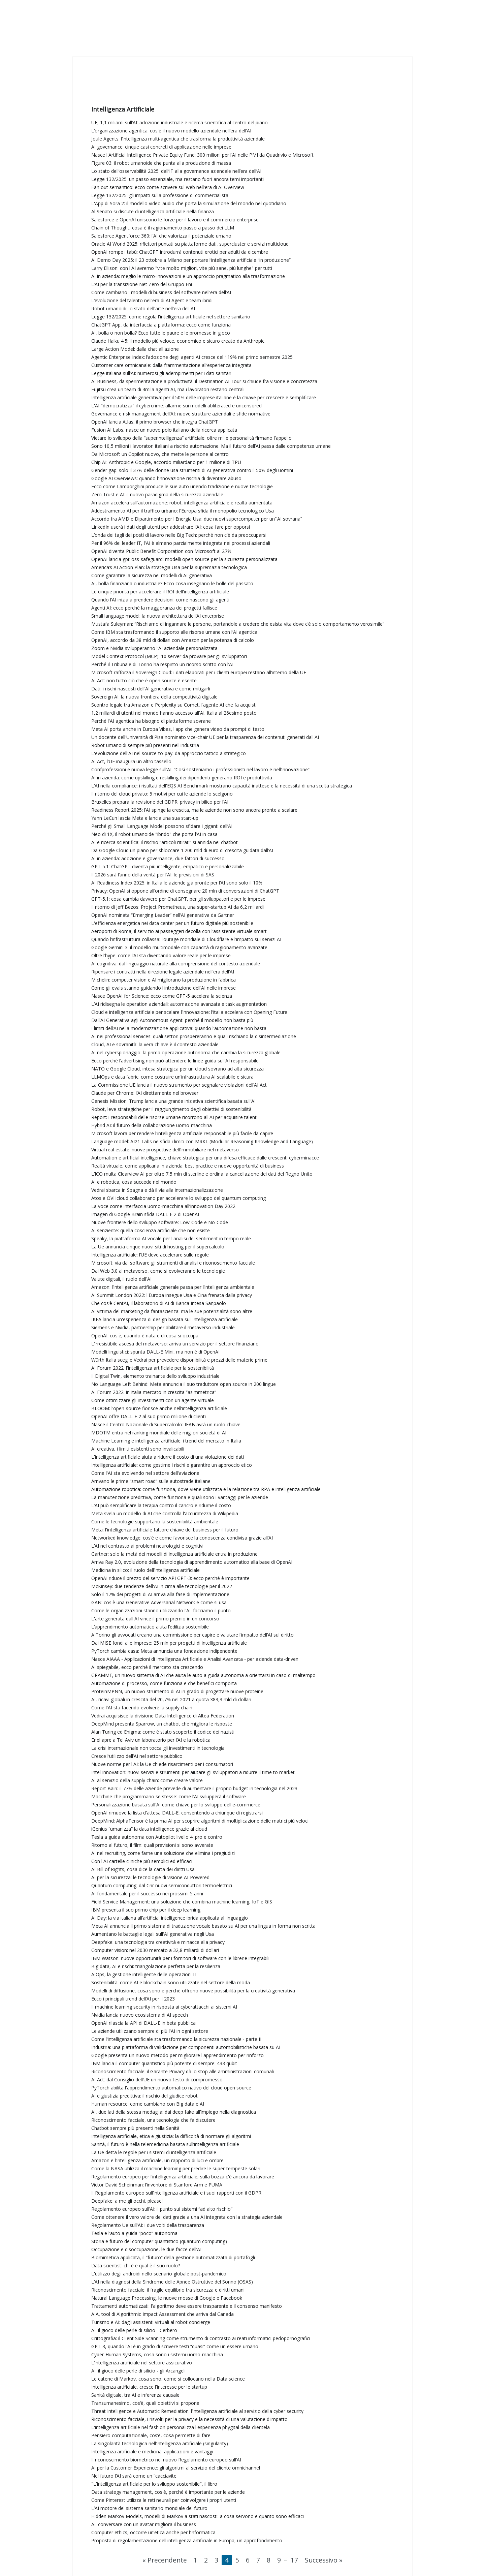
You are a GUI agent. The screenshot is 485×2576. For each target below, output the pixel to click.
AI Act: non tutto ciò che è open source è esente (144, 680)
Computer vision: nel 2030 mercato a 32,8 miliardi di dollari (155, 1950)
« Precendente (164, 2560)
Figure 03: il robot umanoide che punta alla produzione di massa (161, 163)
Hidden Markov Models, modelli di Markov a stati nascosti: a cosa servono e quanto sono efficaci (197, 2516)
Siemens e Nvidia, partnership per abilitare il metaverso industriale (163, 1327)
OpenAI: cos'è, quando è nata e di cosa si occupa (144, 1335)
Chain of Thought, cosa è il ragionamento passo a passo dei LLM (162, 227)
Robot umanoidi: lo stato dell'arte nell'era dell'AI (143, 308)
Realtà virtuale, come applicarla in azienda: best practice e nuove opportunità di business (187, 1165)
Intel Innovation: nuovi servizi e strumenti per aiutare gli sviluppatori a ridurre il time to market (193, 1772)
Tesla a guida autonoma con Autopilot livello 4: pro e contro (157, 1837)
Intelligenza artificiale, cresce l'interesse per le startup (149, 2387)
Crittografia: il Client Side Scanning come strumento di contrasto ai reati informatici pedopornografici (200, 2338)
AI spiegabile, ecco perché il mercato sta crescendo (147, 1667)
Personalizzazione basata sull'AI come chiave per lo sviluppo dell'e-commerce (175, 1804)
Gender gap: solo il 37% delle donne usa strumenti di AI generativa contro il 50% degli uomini (192, 470)
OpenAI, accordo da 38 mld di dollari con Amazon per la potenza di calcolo (172, 640)
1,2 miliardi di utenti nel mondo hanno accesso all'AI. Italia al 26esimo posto (174, 713)
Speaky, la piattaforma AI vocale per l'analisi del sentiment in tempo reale (171, 1238)
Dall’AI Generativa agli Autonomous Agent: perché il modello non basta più (172, 1020)
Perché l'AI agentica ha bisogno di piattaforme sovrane (151, 721)
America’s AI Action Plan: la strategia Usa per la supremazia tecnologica (169, 567)
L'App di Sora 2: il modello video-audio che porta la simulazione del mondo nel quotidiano (188, 203)
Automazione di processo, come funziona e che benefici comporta (164, 1683)
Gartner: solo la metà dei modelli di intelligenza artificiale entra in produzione (174, 1554)
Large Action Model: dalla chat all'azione (135, 349)
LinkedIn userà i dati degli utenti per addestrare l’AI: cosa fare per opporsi (170, 527)
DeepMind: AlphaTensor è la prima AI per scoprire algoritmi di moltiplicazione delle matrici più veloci (200, 1821)
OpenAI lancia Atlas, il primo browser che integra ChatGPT (154, 421)
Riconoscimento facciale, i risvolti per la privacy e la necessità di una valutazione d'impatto (189, 2419)
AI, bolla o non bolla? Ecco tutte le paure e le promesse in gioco (160, 333)
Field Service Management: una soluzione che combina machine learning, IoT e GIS (181, 1901)
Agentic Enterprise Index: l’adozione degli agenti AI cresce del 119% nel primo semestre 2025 (192, 357)
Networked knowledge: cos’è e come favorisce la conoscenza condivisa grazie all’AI (182, 1537)
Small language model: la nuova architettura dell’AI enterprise (157, 616)
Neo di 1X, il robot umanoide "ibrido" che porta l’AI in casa (154, 834)
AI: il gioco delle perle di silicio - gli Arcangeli (138, 2370)
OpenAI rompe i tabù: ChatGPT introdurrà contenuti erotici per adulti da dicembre (179, 252)
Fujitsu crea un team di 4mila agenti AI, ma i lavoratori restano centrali (168, 389)
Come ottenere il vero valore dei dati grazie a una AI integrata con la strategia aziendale (187, 2217)
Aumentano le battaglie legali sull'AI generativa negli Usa (152, 1934)
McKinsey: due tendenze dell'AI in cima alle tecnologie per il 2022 (161, 1586)
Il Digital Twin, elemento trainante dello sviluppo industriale (155, 1376)
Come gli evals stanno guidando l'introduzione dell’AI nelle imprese (163, 988)
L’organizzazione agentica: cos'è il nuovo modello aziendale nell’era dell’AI (171, 130)
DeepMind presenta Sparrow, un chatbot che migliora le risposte (161, 1723)
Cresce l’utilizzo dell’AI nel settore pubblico (137, 1756)
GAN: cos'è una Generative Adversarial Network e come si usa (159, 1602)
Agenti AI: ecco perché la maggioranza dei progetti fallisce (154, 607)
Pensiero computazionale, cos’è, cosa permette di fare (151, 2435)
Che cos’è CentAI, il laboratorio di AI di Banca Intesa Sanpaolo (158, 1303)
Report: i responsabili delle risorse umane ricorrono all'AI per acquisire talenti (174, 1117)
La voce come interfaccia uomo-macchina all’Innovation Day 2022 (163, 1206)
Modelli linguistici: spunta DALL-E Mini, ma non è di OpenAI (155, 1351)
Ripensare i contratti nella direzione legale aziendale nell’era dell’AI (162, 971)
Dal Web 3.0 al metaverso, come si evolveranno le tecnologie (158, 1271)
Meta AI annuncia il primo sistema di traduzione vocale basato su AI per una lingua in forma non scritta (203, 1926)
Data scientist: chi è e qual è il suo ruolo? (135, 2265)
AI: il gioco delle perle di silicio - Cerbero (134, 2330)
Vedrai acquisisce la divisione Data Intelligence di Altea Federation (162, 1715)
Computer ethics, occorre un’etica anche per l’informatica (153, 2532)
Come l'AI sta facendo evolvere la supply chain (141, 1707)
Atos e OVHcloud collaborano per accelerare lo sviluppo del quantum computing (178, 1198)
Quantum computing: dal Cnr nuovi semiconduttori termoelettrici (161, 1885)
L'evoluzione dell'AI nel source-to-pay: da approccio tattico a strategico (168, 753)
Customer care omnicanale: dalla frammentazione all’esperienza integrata (171, 365)
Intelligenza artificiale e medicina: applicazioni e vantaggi (152, 2451)
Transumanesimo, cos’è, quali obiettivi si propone (145, 2403)
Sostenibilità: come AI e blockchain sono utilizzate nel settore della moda (170, 1982)
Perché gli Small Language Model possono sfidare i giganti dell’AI (161, 826)
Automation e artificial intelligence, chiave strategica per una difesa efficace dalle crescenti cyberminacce (205, 1157)
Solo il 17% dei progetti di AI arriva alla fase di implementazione (160, 1594)
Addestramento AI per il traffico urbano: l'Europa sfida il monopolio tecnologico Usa (182, 510)
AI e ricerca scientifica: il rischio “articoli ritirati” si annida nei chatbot (164, 842)
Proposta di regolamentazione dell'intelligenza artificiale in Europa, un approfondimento (186, 2540)
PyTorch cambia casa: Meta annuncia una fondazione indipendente (164, 1651)
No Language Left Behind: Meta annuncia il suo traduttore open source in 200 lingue (183, 1384)
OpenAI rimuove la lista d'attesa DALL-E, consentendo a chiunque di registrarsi (177, 1812)
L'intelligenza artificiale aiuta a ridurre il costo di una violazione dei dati (167, 1457)
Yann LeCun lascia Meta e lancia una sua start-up (144, 818)
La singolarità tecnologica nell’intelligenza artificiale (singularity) (159, 2443)
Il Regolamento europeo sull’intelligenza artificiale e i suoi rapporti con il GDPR (176, 2193)
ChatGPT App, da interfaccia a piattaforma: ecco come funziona (161, 324)
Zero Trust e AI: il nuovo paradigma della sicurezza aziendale (157, 494)
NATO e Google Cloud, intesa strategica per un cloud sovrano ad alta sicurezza (177, 1068)
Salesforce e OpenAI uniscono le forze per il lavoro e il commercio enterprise (175, 219)
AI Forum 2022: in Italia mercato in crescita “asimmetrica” (153, 1392)
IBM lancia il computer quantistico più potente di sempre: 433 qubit (164, 2063)
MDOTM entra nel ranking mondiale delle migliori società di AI (158, 1432)
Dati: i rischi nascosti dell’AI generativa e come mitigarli (150, 688)
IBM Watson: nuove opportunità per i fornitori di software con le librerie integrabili (180, 1958)
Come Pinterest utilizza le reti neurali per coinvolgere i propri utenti (163, 2500)
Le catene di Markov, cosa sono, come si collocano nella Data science (168, 2379)
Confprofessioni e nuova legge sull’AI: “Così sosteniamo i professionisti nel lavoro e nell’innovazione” (200, 769)
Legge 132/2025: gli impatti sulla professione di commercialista (159, 195)
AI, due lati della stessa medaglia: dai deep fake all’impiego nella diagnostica (173, 2112)
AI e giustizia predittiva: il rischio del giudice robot (144, 2095)
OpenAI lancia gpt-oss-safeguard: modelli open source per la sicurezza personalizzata (184, 559)
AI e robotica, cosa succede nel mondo (133, 1182)
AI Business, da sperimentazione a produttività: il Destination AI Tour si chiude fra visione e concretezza (204, 381)
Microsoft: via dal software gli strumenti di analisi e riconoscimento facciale (173, 1263)
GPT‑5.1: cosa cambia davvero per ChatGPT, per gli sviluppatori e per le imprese (178, 899)
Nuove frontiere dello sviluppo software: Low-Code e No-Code (159, 1222)
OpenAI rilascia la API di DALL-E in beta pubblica (143, 2023)
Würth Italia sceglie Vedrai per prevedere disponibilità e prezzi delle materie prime (179, 1360)
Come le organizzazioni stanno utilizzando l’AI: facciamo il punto (161, 1610)
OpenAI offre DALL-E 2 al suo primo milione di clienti (148, 1416)
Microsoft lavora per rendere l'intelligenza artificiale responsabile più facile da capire (182, 1133)
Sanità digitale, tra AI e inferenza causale (135, 2395)
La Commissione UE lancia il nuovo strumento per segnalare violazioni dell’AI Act (179, 1085)
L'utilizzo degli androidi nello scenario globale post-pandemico (158, 2273)
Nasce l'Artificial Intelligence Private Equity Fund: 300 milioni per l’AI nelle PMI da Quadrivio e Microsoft (202, 155)
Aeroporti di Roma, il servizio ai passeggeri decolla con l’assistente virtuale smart (179, 931)
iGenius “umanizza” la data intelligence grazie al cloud (149, 1829)
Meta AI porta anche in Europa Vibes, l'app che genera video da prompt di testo (177, 729)
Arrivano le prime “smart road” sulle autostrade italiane (151, 1481)
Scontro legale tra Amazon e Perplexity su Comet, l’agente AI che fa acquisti (174, 705)
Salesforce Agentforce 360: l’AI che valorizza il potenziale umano (161, 235)
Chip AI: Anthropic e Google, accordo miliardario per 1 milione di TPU (166, 462)
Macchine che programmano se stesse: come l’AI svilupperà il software (168, 1796)
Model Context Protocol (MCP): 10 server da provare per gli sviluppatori (169, 656)
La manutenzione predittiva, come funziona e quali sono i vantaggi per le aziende (179, 1497)
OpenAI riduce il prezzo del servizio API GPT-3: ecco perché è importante (170, 1578)
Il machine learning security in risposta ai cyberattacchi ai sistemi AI (164, 2007)
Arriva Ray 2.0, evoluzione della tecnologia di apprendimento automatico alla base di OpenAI (191, 1562)
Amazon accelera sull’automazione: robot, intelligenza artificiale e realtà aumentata (181, 502)
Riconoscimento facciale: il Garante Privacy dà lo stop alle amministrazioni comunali (182, 2071)
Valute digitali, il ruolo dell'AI (121, 1279)
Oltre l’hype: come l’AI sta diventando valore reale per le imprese (161, 955)
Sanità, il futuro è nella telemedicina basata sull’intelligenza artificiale (165, 2144)
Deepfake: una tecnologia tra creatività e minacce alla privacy (158, 1942)
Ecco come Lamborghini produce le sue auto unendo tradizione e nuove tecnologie (182, 486)
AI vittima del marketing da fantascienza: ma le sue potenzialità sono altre (171, 1311)
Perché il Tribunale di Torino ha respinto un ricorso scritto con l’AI (162, 664)
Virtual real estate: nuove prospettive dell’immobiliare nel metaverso (165, 1149)
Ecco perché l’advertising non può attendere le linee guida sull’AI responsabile (175, 1060)
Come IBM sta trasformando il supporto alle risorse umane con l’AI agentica (174, 632)
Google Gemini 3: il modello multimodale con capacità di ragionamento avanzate (179, 947)
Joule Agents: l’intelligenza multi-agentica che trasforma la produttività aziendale (178, 138)
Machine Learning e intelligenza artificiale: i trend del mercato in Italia (166, 1440)
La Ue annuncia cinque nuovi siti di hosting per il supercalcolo (157, 1246)
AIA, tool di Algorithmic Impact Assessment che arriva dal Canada (162, 2314)
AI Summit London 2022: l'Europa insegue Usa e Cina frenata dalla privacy (171, 1295)
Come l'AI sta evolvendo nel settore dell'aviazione (145, 1473)
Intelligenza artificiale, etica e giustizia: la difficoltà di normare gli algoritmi (171, 2136)
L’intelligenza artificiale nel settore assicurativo (141, 2362)
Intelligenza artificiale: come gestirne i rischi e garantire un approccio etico (171, 1465)
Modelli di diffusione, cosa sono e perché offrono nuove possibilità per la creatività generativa (193, 1990)
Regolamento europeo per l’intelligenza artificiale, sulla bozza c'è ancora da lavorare (182, 2176)
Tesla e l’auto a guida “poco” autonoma (134, 2233)
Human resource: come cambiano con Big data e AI (147, 2104)
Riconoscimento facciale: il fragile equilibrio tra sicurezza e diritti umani (168, 2290)
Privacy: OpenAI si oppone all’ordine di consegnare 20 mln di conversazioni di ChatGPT (185, 891)
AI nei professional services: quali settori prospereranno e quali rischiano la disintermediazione (193, 1036)
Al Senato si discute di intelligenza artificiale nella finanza (152, 211)
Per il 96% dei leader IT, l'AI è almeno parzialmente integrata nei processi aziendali (180, 543)
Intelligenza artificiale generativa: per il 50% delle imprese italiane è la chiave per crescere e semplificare (203, 397)
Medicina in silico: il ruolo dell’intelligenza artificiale (145, 1570)
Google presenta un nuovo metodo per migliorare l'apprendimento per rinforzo (177, 2055)
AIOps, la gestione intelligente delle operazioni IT (144, 1974)
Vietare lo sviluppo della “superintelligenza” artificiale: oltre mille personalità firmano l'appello (191, 438)
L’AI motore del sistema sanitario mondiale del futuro (149, 2508)
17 (294, 2560)
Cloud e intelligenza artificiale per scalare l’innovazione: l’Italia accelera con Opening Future (189, 1012)
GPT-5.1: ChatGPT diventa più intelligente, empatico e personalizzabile (167, 866)
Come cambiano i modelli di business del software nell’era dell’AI (161, 292)
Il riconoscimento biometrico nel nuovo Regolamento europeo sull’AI (166, 2459)
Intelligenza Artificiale (122, 109)
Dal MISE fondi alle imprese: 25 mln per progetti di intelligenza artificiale (169, 1643)
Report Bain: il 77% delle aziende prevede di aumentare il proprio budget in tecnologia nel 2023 (194, 1788)
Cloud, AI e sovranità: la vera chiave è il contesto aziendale (155, 1044)
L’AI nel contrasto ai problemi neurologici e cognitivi (147, 1546)
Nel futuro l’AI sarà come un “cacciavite (133, 2476)
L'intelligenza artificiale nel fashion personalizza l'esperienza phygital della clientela (180, 2427)
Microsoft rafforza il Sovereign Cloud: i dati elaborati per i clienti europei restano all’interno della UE (198, 672)
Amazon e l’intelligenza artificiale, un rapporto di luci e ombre (157, 2160)
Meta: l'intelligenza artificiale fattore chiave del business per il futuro (164, 1529)
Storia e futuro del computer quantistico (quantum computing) (159, 2241)
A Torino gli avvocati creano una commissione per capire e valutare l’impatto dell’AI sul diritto (192, 1635)
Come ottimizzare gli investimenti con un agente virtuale (152, 1400)
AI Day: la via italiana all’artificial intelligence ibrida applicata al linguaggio (170, 1918)
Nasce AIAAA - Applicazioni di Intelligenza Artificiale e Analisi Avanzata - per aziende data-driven (194, 1659)
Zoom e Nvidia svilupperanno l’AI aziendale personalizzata (154, 648)
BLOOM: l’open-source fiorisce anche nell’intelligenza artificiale (159, 1408)
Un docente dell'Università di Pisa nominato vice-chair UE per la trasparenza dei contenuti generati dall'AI (205, 737)
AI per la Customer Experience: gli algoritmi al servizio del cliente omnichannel (175, 2467)
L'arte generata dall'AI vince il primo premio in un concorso (155, 1618)
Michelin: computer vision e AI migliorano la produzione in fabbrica (163, 979)
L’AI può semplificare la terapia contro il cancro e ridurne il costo (161, 1505)
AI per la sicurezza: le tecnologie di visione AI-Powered (150, 1877)
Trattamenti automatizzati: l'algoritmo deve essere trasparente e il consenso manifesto (186, 2306)
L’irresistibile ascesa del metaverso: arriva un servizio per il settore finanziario (175, 1343)
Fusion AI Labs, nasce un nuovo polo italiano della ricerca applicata (164, 430)
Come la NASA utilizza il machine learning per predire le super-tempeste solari (175, 2168)
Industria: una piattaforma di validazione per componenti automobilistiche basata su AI (185, 2047)
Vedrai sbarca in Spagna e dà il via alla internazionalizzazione (157, 1190)
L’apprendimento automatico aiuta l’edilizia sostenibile (150, 1626)
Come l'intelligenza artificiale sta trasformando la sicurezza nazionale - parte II (176, 2039)
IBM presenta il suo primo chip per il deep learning (145, 1909)
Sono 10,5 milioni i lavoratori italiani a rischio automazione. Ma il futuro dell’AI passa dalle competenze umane (211, 446)
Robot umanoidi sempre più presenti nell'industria (145, 745)
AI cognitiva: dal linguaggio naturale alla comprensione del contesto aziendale (176, 963)
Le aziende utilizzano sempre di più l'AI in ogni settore (149, 2031)
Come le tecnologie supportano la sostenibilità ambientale (154, 1521)
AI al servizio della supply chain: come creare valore (147, 1780)
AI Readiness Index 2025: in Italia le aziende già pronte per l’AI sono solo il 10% (176, 882)
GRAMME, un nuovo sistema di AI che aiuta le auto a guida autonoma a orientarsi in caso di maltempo (203, 1675)
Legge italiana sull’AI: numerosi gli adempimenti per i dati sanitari (161, 373)
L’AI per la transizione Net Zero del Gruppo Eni (141, 284)
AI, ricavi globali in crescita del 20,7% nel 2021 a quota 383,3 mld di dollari (171, 1699)
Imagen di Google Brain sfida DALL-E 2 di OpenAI (145, 1214)
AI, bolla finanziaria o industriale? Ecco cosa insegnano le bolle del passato (172, 583)
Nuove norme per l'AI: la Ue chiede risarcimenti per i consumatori (162, 1764)
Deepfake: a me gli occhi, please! (127, 2201)
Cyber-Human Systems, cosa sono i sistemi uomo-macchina (157, 2354)
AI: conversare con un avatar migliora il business (143, 2524)
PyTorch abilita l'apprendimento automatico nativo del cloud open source (171, 2087)
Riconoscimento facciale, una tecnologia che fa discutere (153, 2120)
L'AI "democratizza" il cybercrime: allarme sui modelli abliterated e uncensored (176, 405)
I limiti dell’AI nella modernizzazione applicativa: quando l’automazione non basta (178, 1028)
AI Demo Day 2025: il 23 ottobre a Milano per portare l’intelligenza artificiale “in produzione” (191, 260)
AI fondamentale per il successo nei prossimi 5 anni (147, 1893)
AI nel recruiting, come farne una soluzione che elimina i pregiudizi (163, 1853)
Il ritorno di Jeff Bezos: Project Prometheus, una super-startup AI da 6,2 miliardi (177, 907)
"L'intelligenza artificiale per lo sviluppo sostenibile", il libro (154, 2484)
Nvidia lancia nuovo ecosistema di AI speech (139, 2015)
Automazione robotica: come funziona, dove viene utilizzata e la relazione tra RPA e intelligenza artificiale (206, 1489)
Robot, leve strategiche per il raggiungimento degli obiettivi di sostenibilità (171, 1109)
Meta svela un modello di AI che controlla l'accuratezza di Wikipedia (164, 1513)
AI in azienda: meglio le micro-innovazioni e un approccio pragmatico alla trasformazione (188, 276)
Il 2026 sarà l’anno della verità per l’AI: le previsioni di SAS (152, 874)
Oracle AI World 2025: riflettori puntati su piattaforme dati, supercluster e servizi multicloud (190, 244)
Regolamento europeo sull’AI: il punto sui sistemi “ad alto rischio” (161, 2209)
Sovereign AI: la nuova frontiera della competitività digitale (154, 696)
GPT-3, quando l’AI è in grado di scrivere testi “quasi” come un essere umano (174, 2346)
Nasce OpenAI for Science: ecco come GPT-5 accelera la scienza (161, 996)
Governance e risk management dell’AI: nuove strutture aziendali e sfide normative (180, 413)
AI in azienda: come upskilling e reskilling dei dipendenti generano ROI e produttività (181, 777)
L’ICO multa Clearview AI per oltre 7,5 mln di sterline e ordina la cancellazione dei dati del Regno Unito (202, 1174)
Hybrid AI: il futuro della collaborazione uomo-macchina (151, 1125)
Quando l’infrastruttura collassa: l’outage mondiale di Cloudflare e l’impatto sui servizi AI (186, 939)
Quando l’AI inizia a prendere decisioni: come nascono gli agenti (160, 599)
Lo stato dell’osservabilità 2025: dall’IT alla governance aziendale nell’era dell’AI (176, 171)
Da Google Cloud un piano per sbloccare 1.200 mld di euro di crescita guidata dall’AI (182, 850)
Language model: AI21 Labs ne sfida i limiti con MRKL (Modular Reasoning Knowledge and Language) (202, 1141)
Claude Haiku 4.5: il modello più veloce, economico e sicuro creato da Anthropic (177, 341)
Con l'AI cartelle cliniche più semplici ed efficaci (141, 1861)
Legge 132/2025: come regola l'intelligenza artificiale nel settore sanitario (170, 316)
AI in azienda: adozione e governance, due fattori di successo (158, 858)
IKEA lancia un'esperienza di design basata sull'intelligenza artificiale (164, 1319)
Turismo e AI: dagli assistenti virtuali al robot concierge (150, 2322)
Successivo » (324, 2560)
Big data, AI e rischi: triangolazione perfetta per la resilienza (155, 1966)
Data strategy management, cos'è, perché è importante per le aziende (168, 2492)
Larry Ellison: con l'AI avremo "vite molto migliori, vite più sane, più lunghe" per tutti (181, 268)
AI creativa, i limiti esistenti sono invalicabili (137, 1449)
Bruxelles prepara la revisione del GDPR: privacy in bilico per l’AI (159, 802)
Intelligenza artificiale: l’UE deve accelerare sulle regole (150, 1254)
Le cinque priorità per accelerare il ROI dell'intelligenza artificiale (160, 591)
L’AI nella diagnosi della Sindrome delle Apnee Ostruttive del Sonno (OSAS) (172, 2281)
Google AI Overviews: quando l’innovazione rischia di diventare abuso (166, 478)
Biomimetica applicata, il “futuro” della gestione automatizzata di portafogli (173, 2257)
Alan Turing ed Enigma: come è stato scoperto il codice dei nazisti (162, 1732)
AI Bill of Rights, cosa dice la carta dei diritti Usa (143, 1869)
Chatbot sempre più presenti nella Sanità (135, 2128)
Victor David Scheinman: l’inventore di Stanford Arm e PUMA (156, 2184)
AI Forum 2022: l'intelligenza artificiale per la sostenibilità (152, 1368)
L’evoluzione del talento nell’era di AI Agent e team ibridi (152, 300)
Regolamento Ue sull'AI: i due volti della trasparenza (147, 2225)
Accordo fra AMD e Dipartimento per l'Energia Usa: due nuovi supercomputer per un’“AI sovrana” (196, 519)
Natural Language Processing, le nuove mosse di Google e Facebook (166, 2298)
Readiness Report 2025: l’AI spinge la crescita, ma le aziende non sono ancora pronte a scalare (194, 810)
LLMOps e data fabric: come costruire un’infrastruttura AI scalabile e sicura (172, 1077)
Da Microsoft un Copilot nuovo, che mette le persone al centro (160, 454)
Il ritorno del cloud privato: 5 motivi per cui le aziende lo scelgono (162, 793)
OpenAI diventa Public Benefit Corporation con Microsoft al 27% (161, 551)
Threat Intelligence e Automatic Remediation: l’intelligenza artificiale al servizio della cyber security (197, 2411)
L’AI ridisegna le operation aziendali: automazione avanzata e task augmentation (179, 1004)
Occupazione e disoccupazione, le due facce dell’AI (146, 2249)
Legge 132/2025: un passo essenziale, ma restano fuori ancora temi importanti (177, 179)
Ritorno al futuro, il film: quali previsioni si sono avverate (152, 1845)
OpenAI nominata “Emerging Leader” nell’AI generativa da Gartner (162, 915)
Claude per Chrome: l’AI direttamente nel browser (144, 1093)
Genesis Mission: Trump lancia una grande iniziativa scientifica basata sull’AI (173, 1101)
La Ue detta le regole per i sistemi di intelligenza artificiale (153, 2152)
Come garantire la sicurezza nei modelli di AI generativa (151, 575)
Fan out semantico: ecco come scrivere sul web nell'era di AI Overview (167, 187)
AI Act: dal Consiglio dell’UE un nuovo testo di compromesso (157, 2079)
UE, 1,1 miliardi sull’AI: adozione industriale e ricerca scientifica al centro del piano (179, 122)
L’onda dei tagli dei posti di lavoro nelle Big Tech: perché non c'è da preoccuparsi (178, 535)
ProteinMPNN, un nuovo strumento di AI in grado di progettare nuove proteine (177, 1691)
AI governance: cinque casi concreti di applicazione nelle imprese (161, 147)
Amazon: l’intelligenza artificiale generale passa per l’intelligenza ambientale (172, 1287)
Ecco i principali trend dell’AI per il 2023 (133, 1998)
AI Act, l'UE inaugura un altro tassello (131, 761)
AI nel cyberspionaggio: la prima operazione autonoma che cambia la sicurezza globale (186, 1052)
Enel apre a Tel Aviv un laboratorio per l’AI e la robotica (151, 1740)
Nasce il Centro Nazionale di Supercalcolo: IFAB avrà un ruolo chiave (165, 1424)
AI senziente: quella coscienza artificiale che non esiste (150, 1230)
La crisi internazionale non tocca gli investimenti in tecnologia (158, 1748)
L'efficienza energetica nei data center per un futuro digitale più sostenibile (172, 923)
